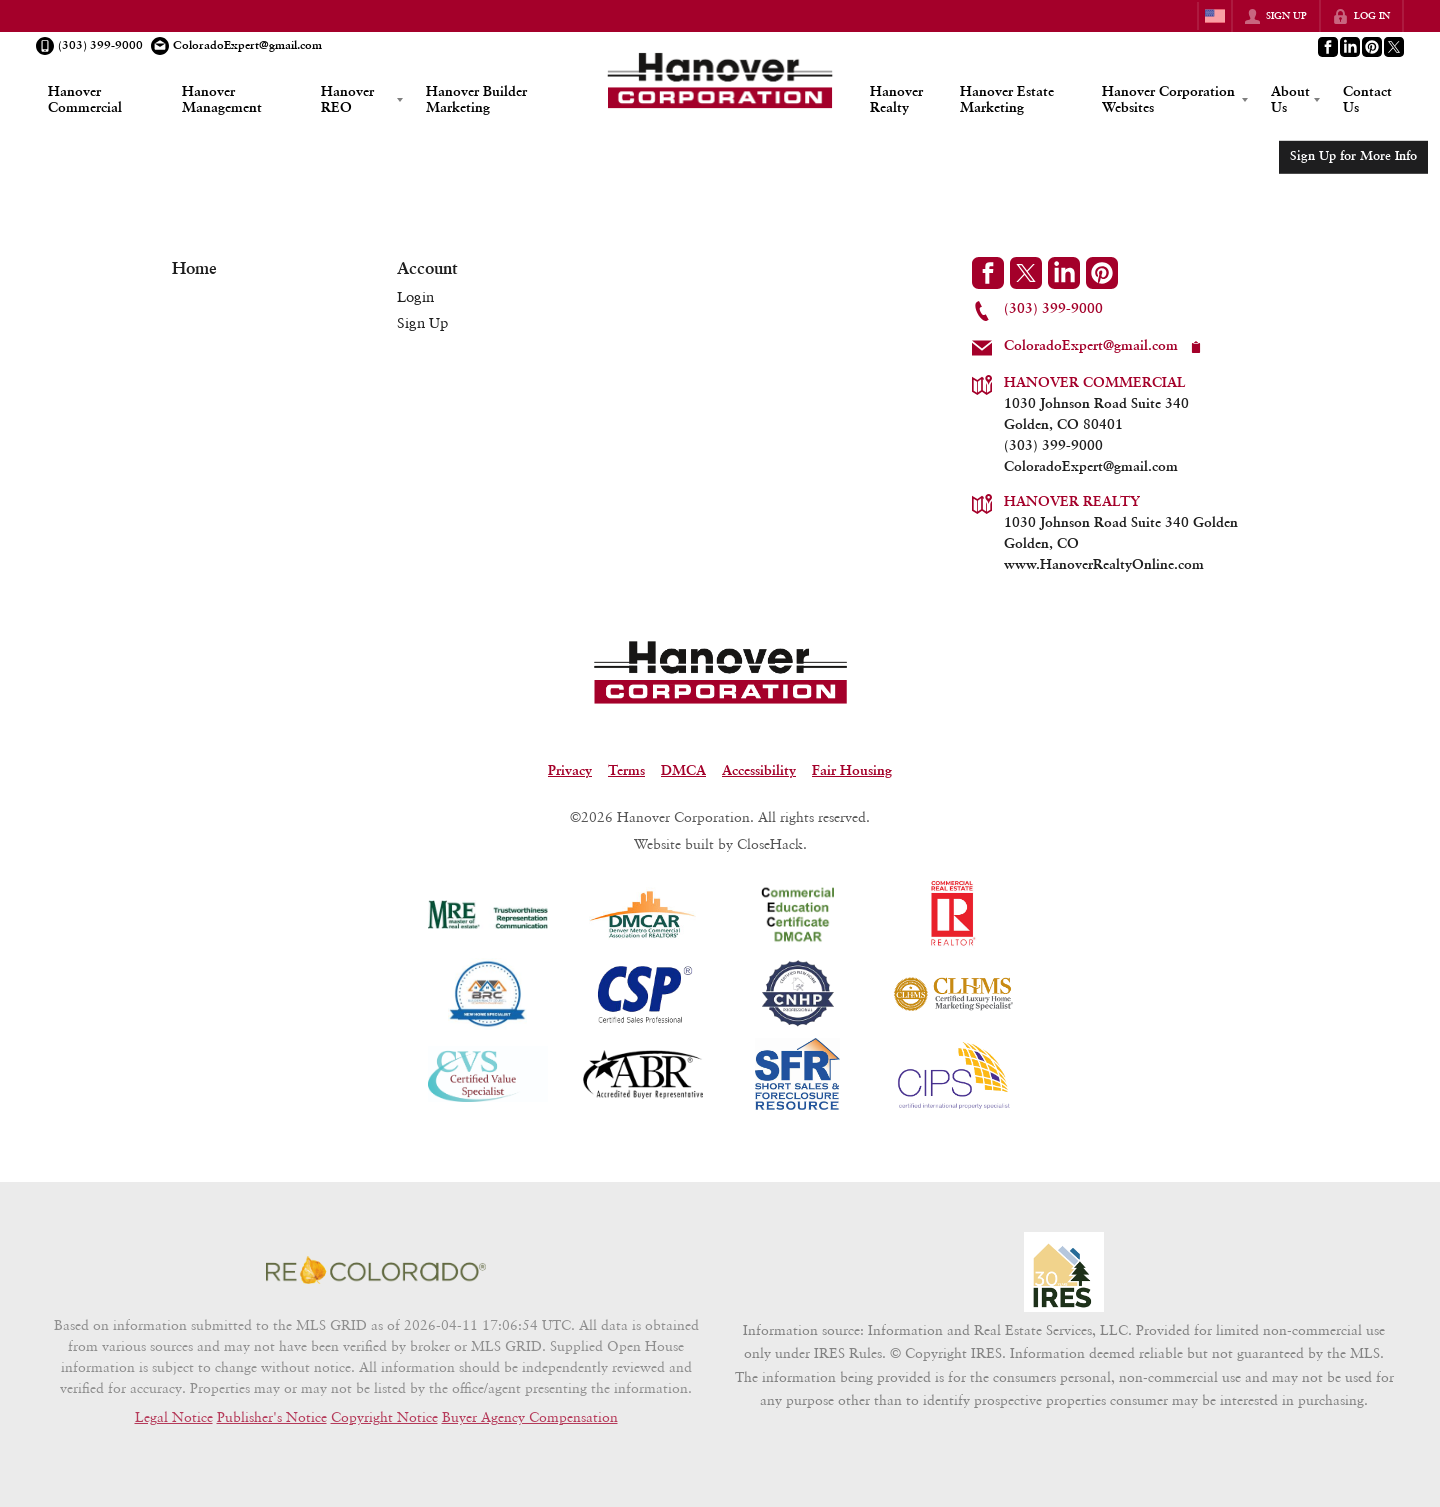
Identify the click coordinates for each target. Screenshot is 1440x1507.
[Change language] (1215, 16)
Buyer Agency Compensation (530, 1416)
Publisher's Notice (272, 1416)
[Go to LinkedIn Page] (1349, 47)
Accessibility (759, 771)
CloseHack (770, 843)
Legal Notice (174, 1416)
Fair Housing (852, 771)
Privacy (570, 771)
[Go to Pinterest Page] (1371, 47)
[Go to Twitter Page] (1393, 47)
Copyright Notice (384, 1416)
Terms (626, 771)
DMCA (683, 771)
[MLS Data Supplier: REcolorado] (376, 1270)
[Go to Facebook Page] (1327, 47)
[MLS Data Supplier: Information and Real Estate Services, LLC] (1064, 1272)
